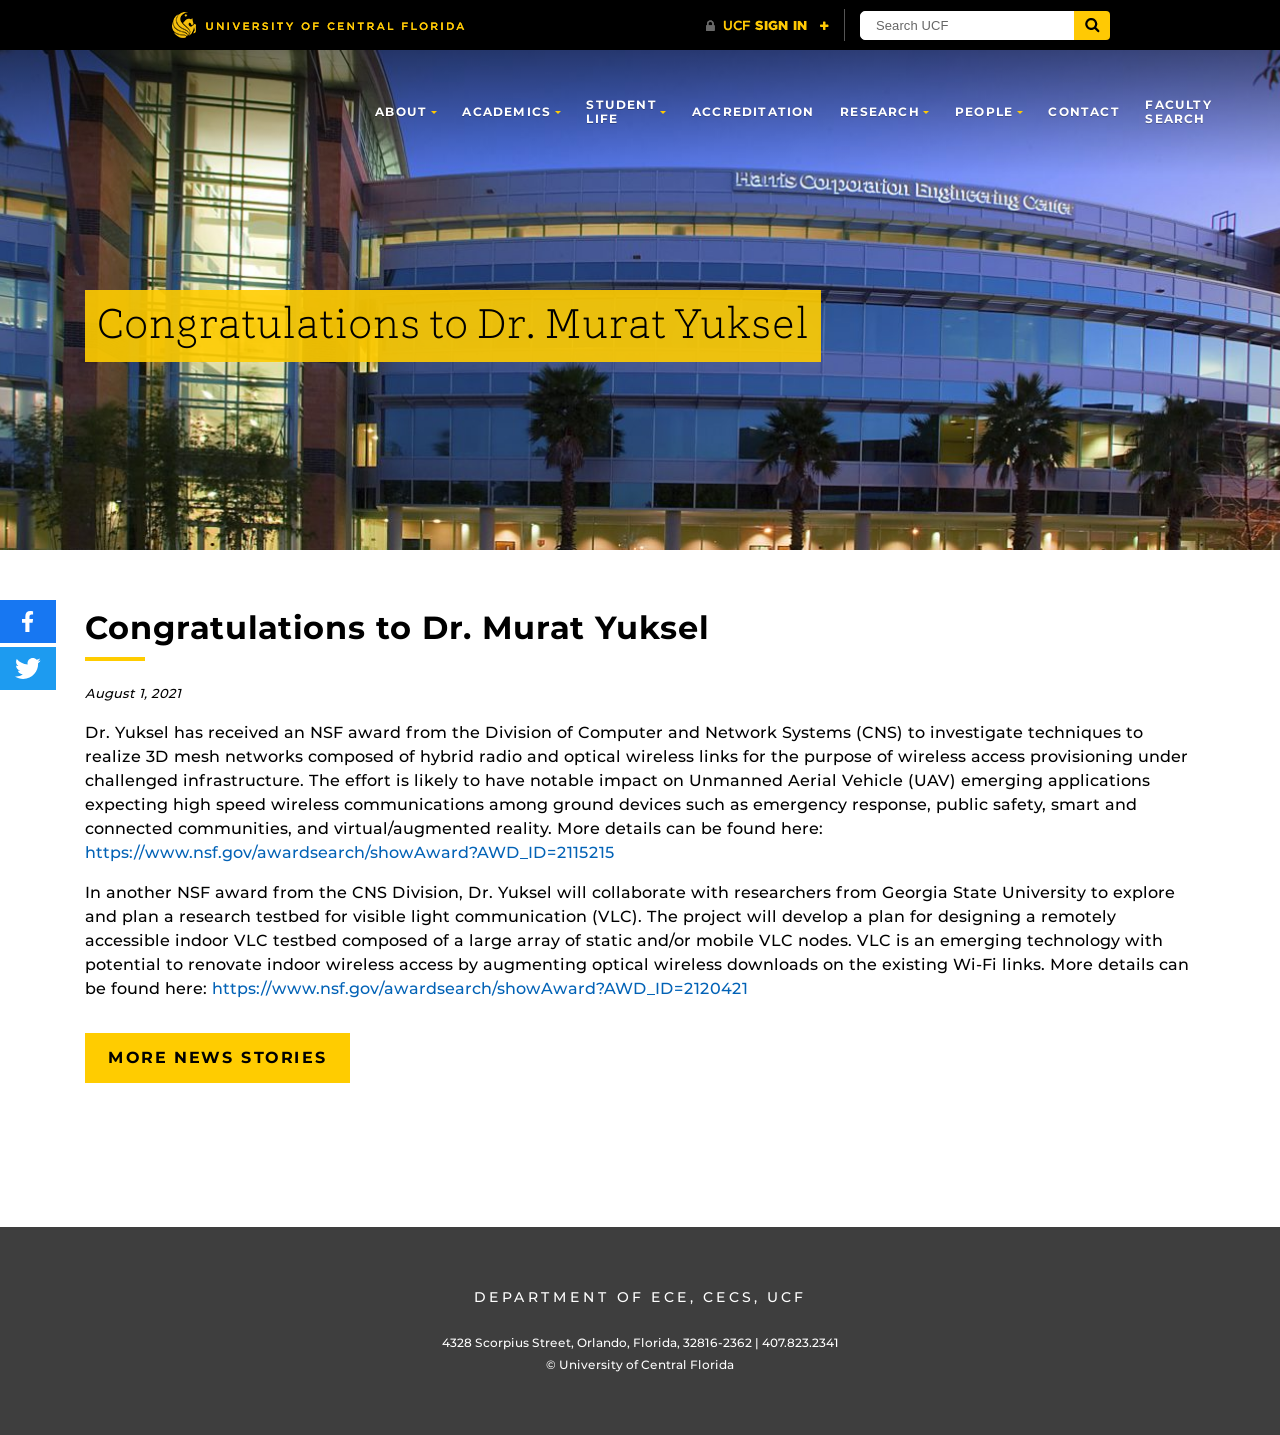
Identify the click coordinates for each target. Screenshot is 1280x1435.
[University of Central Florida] (318, 24)
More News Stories (217, 1057)
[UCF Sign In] (767, 26)
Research (880, 111)
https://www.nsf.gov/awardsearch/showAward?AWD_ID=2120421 (480, 988)
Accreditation (753, 111)
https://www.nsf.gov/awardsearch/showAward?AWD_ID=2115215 (350, 852)
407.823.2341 (800, 1342)
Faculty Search (1178, 111)
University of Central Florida (646, 1364)
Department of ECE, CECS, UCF (640, 1297)
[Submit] (1092, 25)
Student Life (621, 111)
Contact (1083, 111)
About (401, 111)
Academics (506, 111)
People (984, 111)
